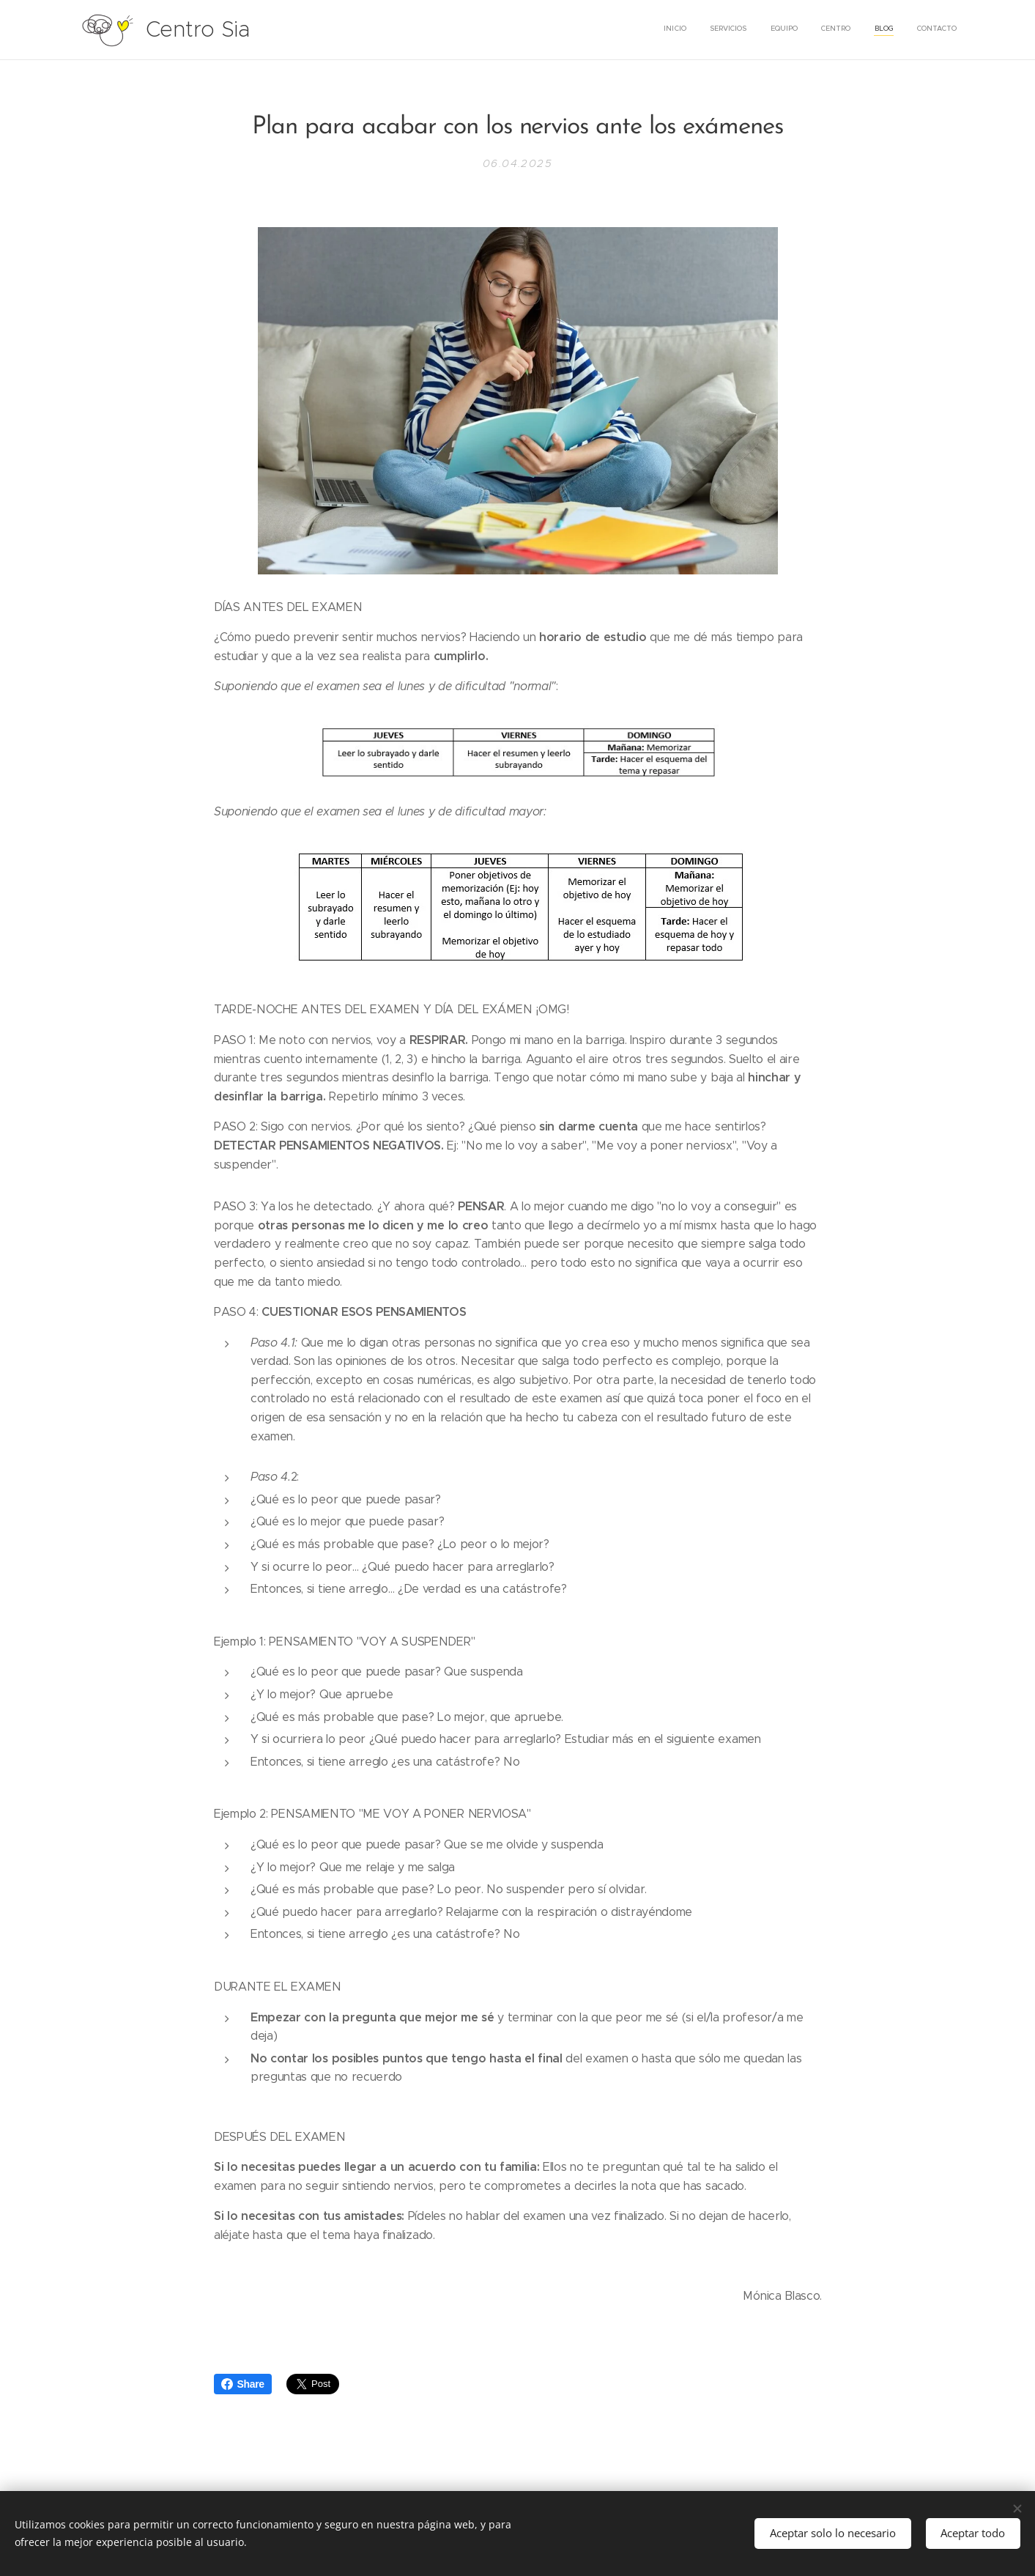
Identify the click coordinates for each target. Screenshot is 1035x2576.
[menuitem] (844, 30)
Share (242, 2384)
